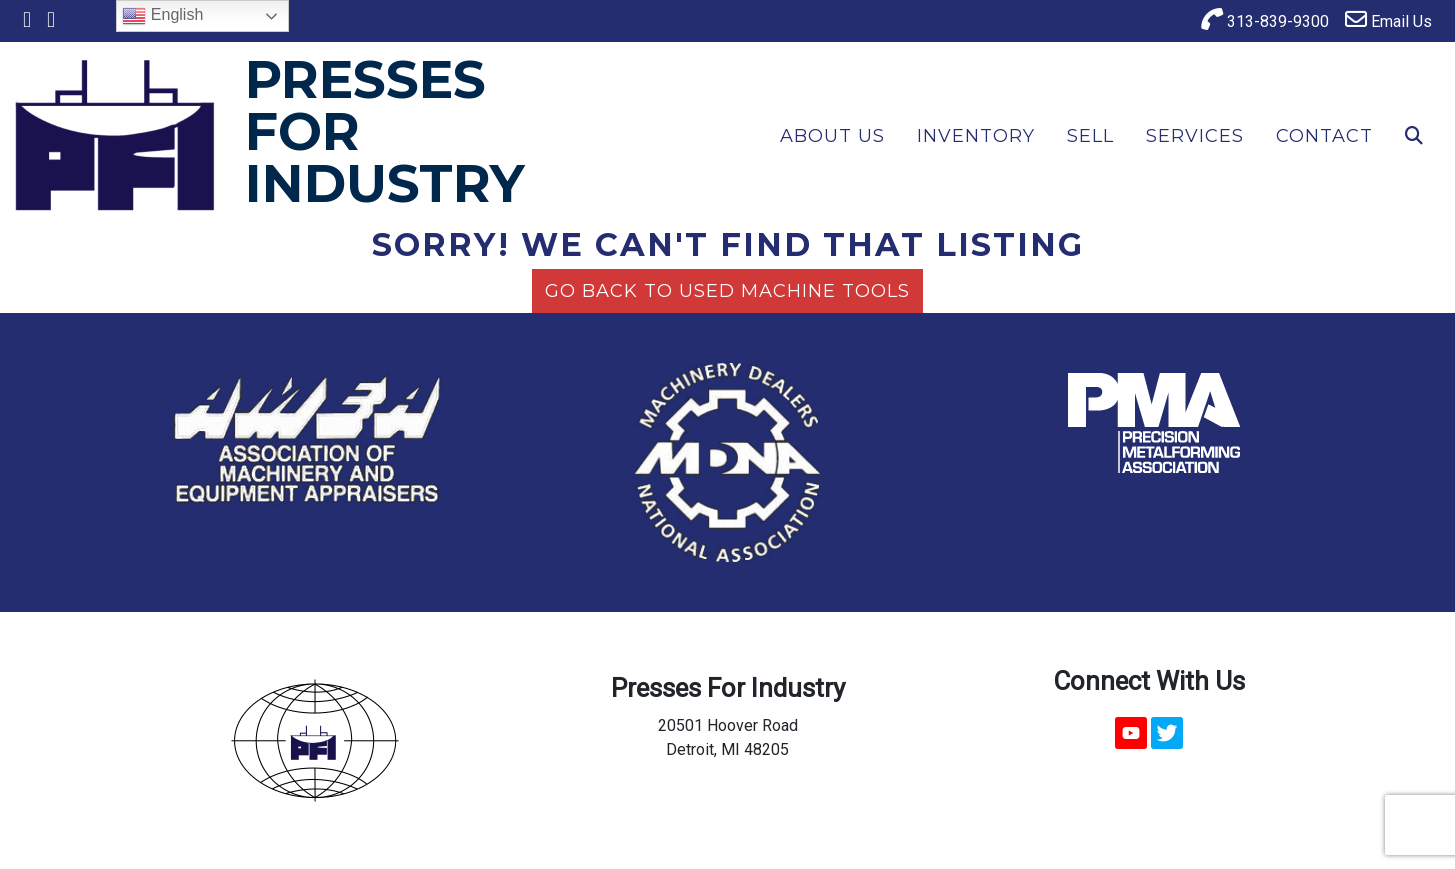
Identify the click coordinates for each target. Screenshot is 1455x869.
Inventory (976, 136)
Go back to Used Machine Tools (727, 291)
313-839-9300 (1265, 19)
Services (1195, 136)
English (162, 16)
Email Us (1388, 19)
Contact (1324, 136)
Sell (1090, 136)
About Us (832, 136)
